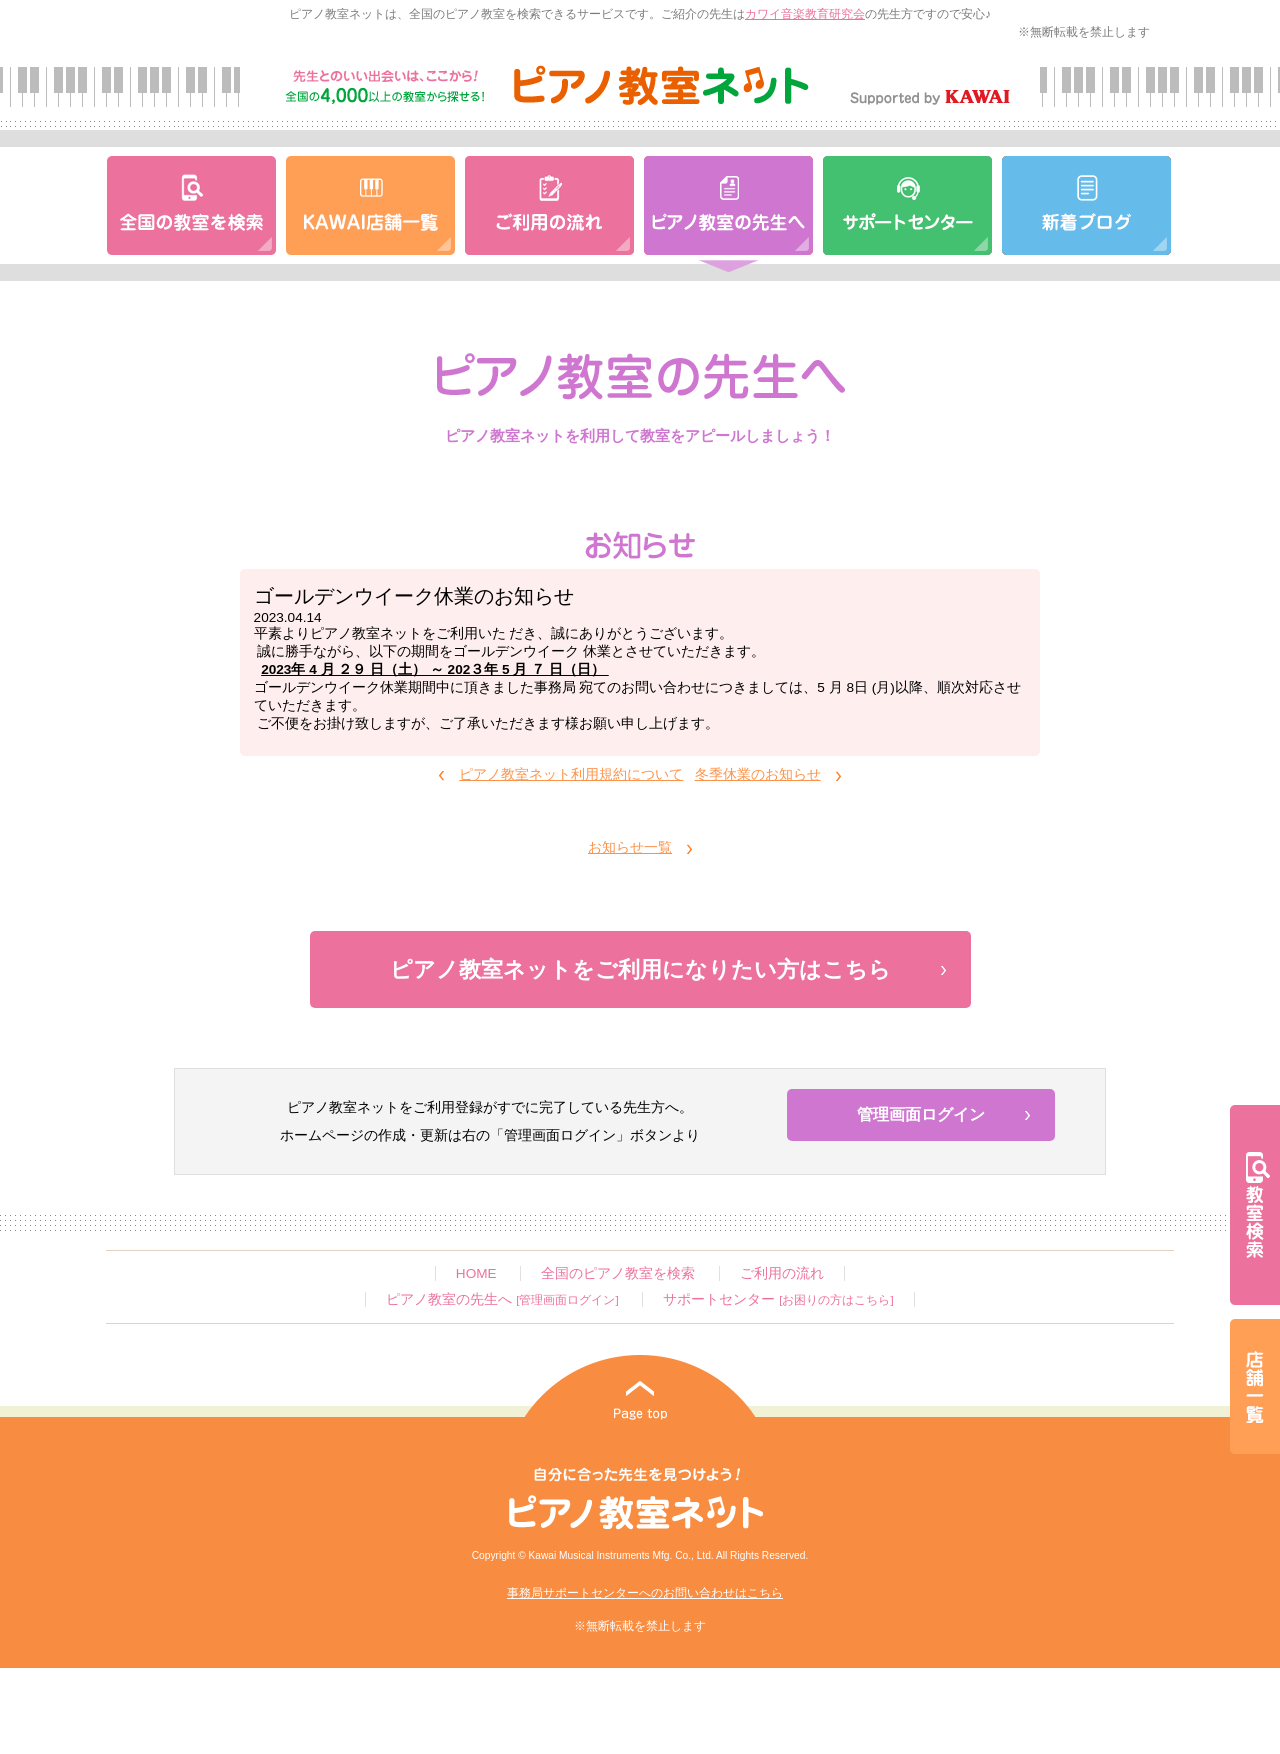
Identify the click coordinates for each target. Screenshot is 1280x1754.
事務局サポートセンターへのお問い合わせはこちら (645, 1593)
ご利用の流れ (782, 1273)
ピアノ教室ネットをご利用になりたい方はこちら (640, 969)
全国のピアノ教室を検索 (618, 1273)
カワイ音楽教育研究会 (805, 14)
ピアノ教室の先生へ (502, 1299)
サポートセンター (778, 1299)
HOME (476, 1273)
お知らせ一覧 (630, 847)
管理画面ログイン (921, 1114)
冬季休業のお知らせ (758, 774)
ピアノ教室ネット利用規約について (571, 774)
